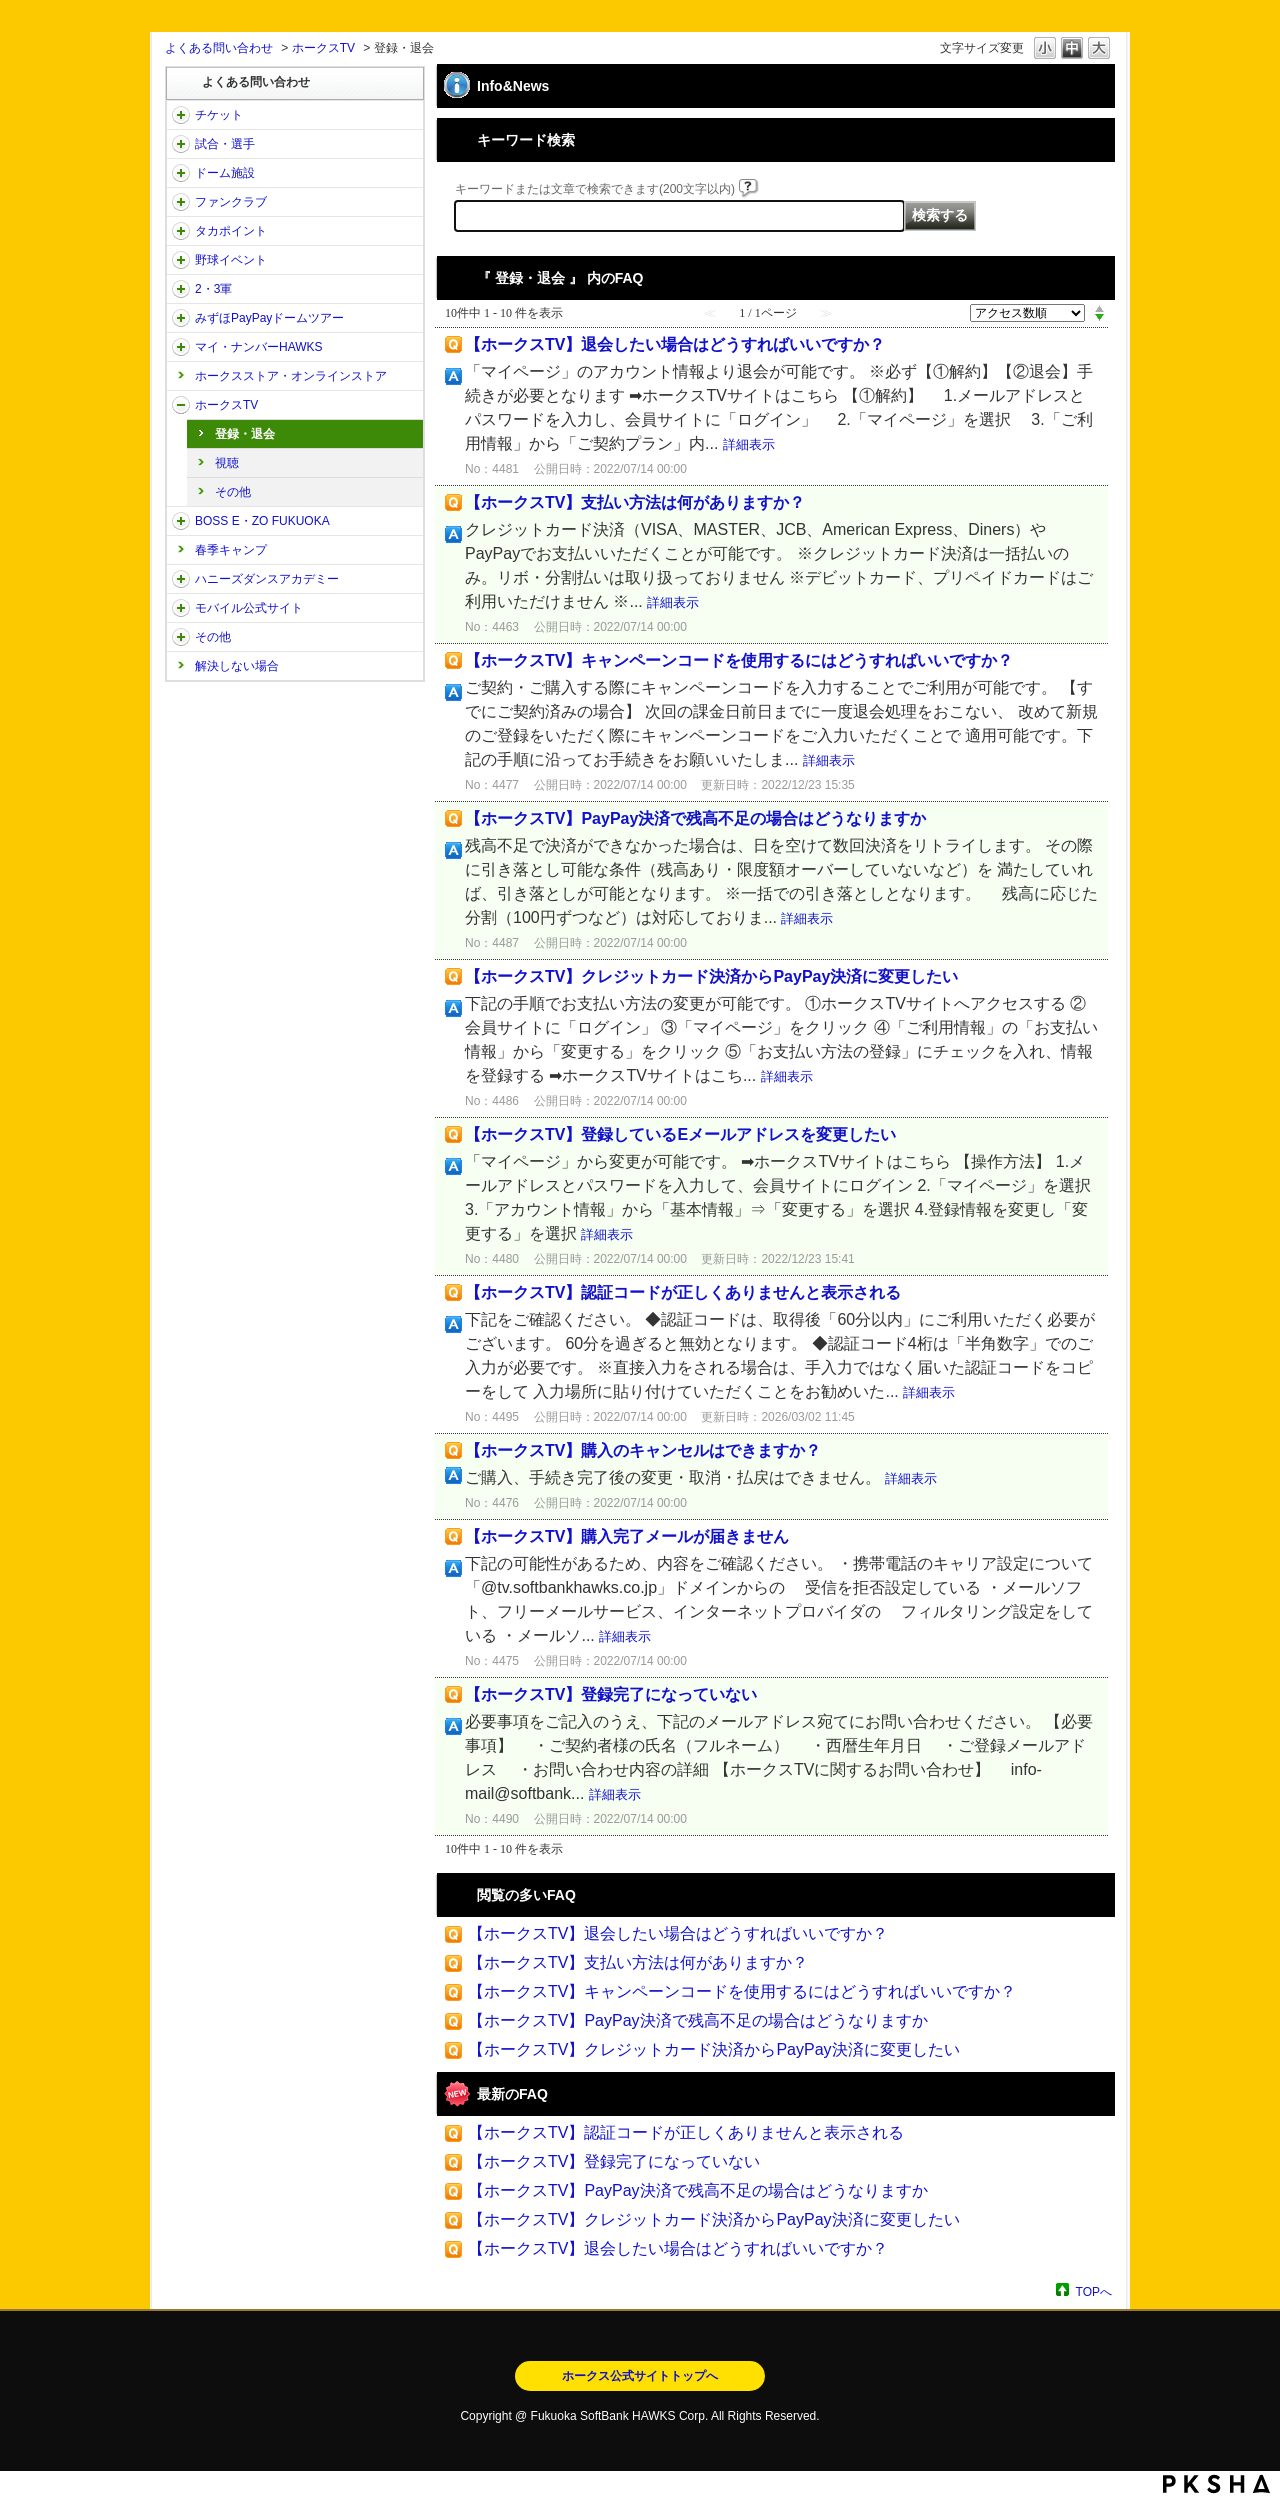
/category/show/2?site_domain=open (181, 115)
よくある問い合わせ (219, 48)
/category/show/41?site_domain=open (181, 231)
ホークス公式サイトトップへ (640, 2376)
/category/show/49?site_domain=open (181, 637)
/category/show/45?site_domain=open (181, 318)
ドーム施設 (225, 173)
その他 (233, 492)
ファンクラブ (231, 202)
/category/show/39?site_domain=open (181, 173)
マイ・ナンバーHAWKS (259, 347)
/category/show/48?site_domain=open (181, 608)
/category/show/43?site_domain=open (181, 289)
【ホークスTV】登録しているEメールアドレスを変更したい (680, 1134)
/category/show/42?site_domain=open (181, 260)
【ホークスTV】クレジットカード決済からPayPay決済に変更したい (711, 976)
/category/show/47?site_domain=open (181, 579)
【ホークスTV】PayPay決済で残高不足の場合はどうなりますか (695, 818)
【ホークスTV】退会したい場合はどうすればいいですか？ (675, 344)
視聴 (227, 463)
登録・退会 (245, 434)
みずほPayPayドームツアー (269, 318)
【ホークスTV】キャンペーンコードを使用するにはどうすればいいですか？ (739, 660)
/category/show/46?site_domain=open (181, 347)
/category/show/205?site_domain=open (181, 405)
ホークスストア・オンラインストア (291, 376)
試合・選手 (225, 144)
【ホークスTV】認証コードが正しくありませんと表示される (683, 1292)
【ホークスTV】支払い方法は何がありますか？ (635, 502)
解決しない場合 (237, 666)
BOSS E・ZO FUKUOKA (262, 521)
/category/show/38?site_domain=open (181, 144)
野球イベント (231, 260)
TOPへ (1094, 2291)
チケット (219, 115)
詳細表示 (749, 444)
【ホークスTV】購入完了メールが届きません (627, 1536)
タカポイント (231, 231)
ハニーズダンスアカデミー (267, 579)
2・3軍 (213, 289)
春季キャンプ (231, 550)
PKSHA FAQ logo (1216, 2484)
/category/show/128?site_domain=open (181, 521)
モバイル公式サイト (249, 608)
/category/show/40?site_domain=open (181, 202)
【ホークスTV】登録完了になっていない (611, 1694)
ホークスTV (323, 48)
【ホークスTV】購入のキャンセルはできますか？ (643, 1450)
